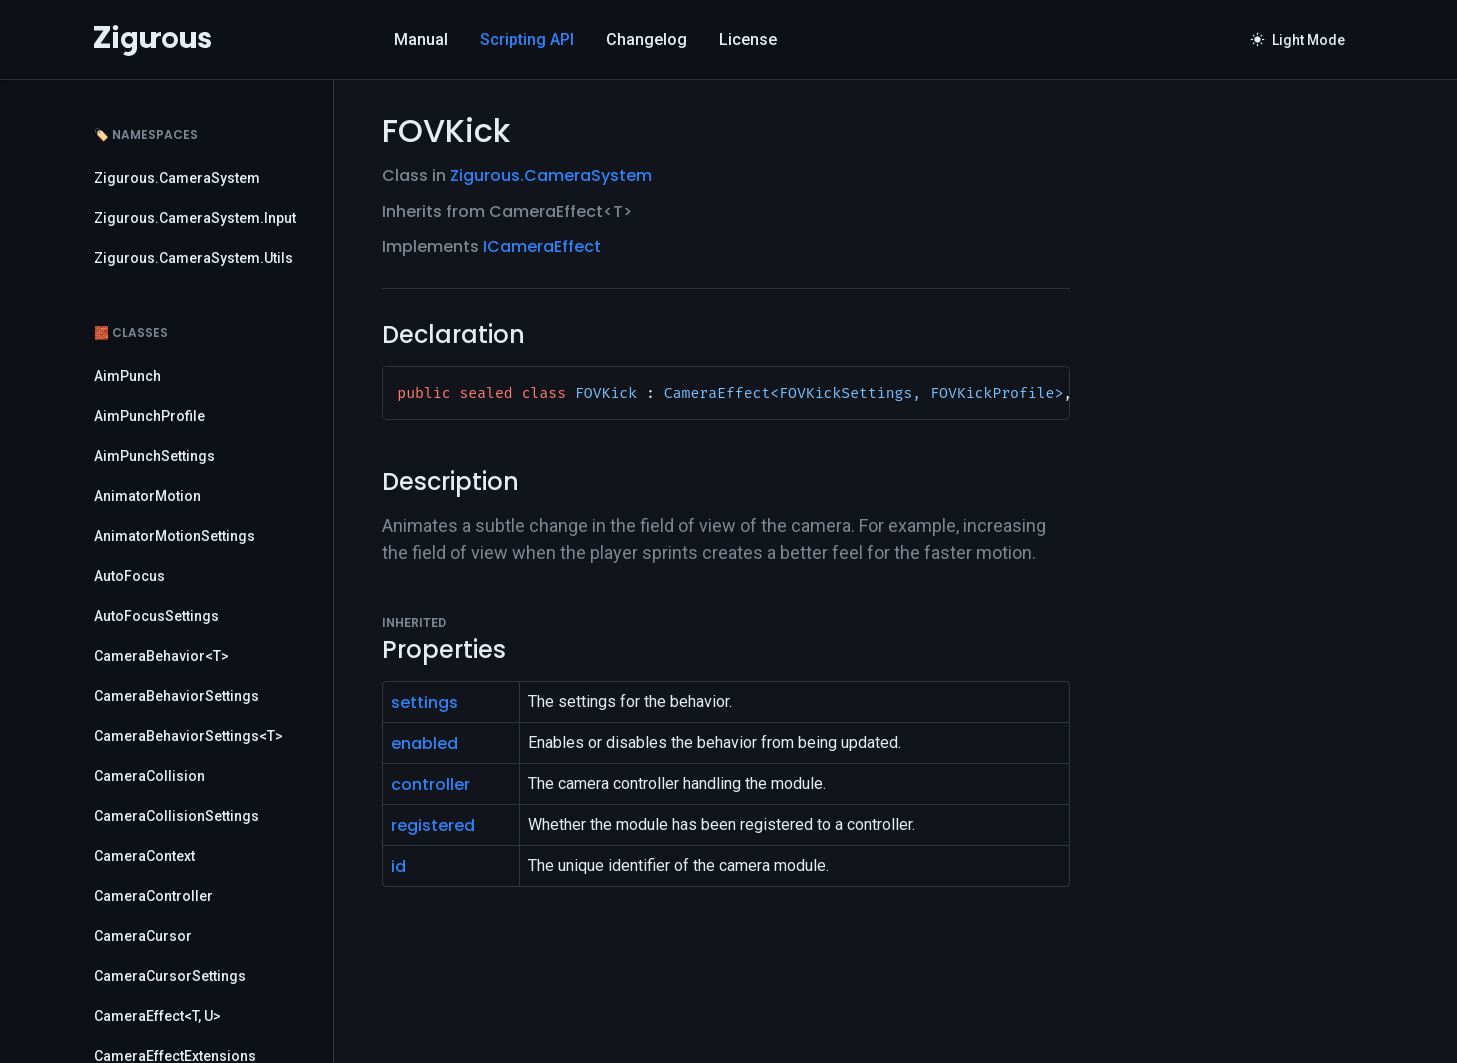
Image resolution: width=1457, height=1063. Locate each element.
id (398, 866)
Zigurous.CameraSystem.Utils (193, 258)
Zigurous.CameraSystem (177, 178)
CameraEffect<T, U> (157, 1016)
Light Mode (1298, 40)
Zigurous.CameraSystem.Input (195, 218)
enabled (424, 743)
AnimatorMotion (147, 496)
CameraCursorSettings (170, 976)
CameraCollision (149, 776)
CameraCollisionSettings (176, 816)
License (748, 39)
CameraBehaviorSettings (176, 696)
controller (430, 784)
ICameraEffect (542, 246)
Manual (421, 39)
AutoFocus (129, 576)
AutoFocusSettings (156, 616)
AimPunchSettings (154, 456)
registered (433, 825)
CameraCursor (143, 936)
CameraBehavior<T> (161, 656)
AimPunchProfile (149, 416)
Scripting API (527, 39)
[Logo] (152, 40)
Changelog (646, 39)
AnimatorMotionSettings (174, 536)
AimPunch (127, 376)
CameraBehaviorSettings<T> (188, 736)
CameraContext (144, 856)
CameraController (153, 896)
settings (424, 702)
